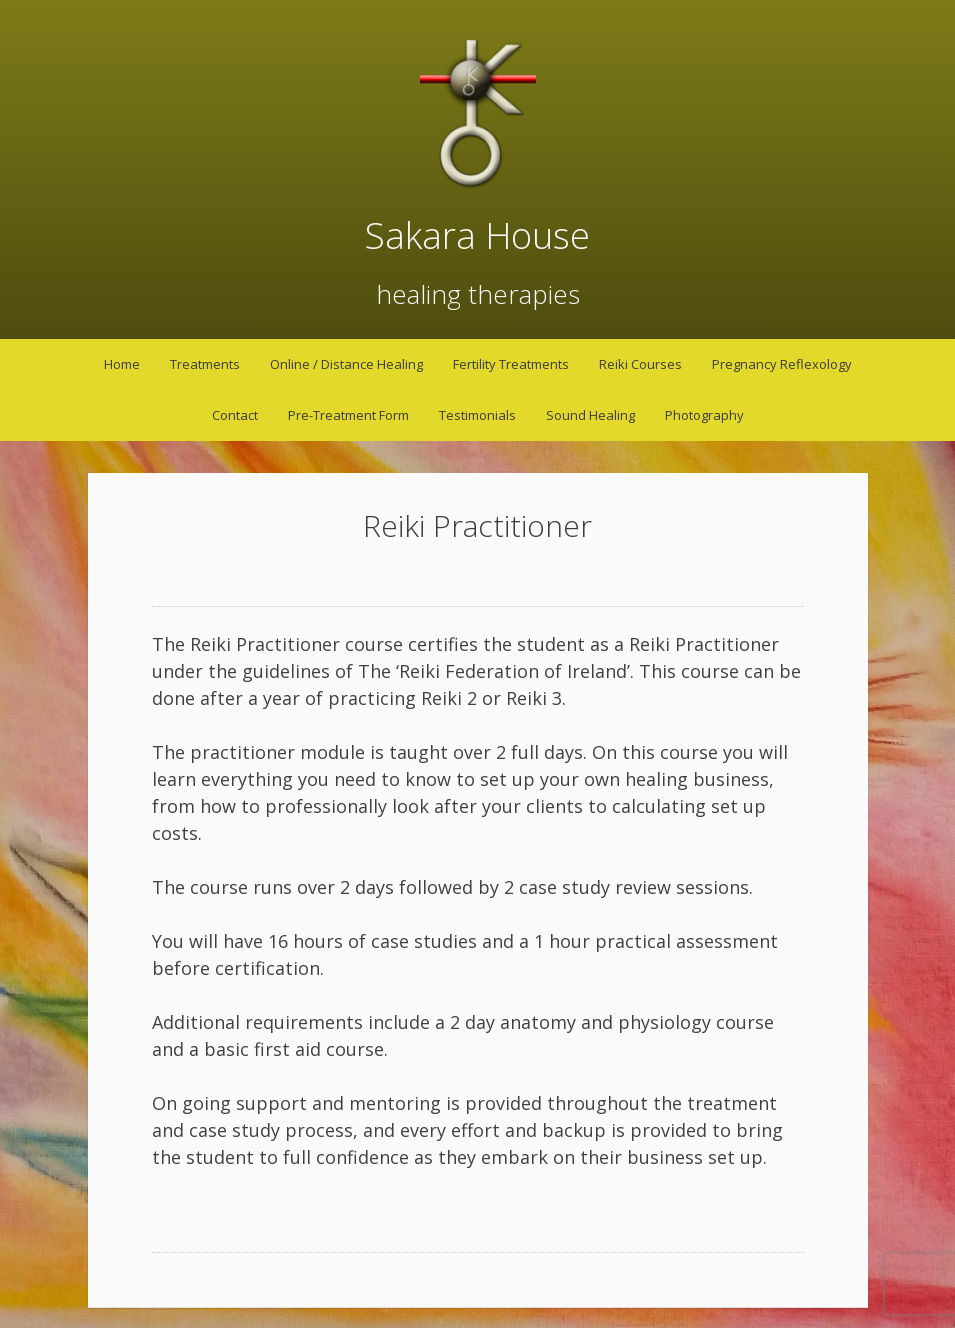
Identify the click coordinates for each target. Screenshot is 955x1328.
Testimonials (477, 415)
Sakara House (477, 235)
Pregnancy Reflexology (782, 364)
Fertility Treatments (511, 364)
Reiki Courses (640, 364)
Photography (704, 415)
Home (122, 364)
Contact (235, 415)
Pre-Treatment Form (348, 415)
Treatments (205, 364)
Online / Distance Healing (346, 364)
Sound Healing (590, 415)
